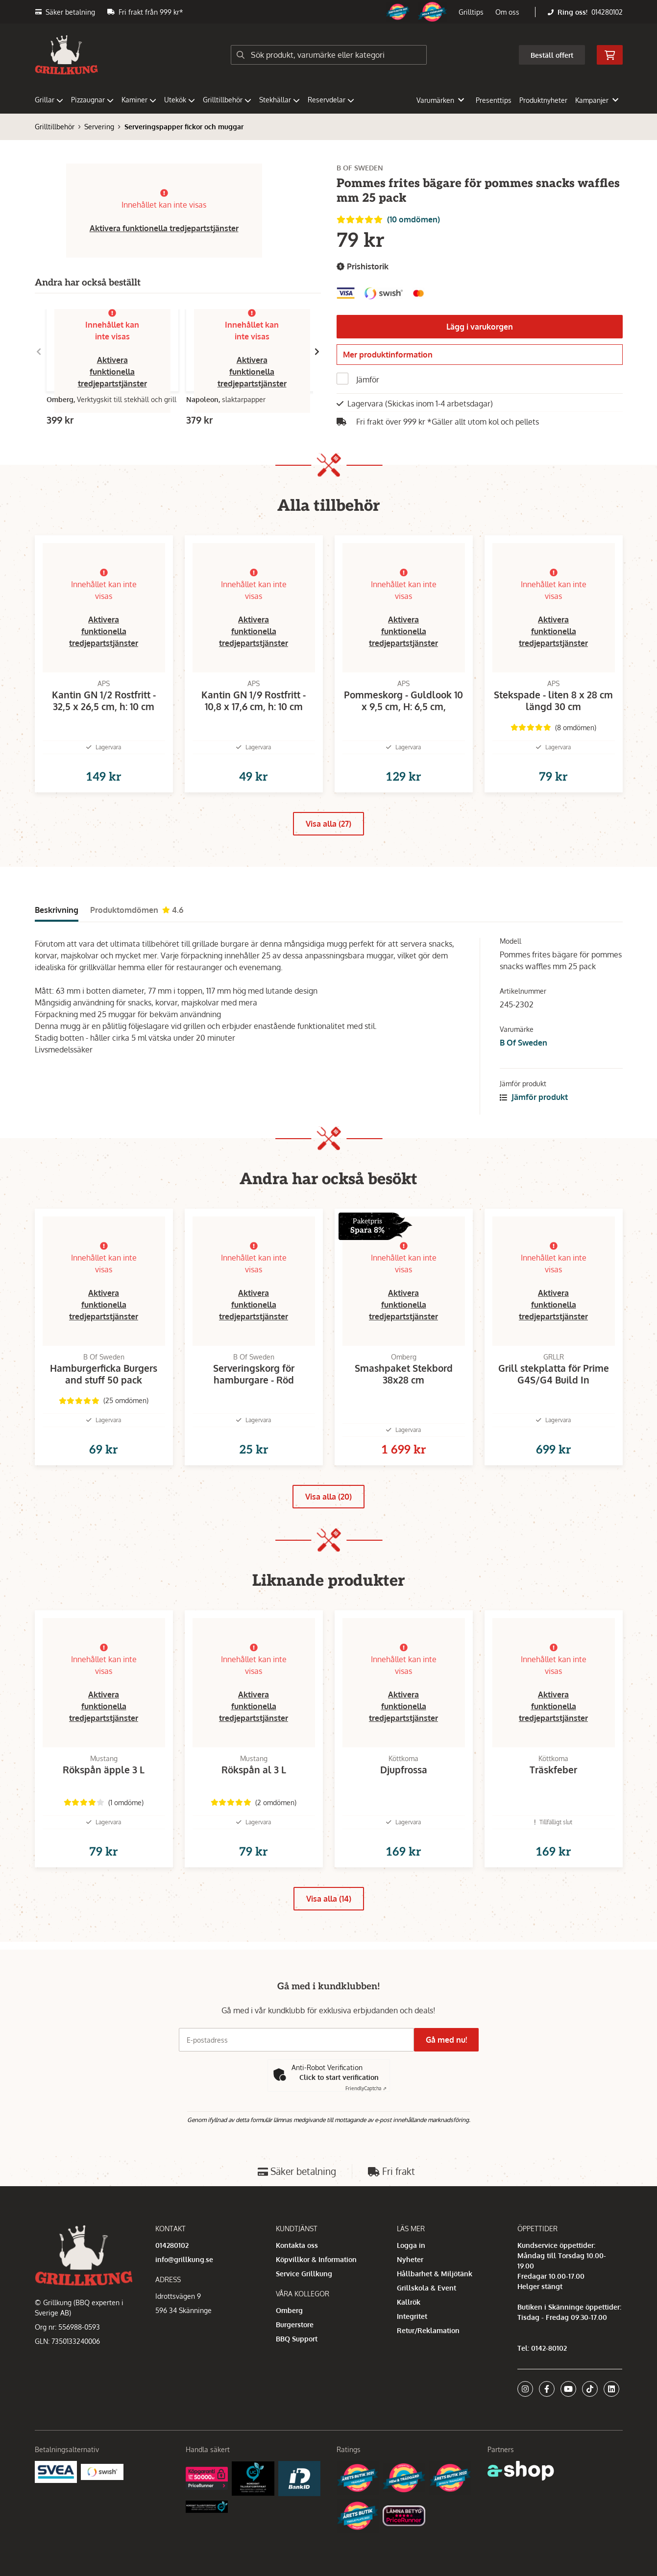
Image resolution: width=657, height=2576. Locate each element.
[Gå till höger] (317, 351)
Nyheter (410, 2304)
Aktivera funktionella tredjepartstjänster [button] (164, 228)
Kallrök (408, 2346)
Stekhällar (279, 99)
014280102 (607, 12)
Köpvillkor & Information (316, 2304)
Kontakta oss (297, 2290)
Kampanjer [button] (596, 100)
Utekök (179, 99)
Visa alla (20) (328, 1534)
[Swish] (102, 2516)
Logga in (411, 2290)
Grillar (49, 99)
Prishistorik (363, 266)
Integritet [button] (412, 2361)
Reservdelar (331, 99)
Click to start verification (339, 2122)
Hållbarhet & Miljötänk (434, 2318)
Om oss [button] (507, 12)
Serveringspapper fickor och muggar (183, 126)
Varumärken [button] (440, 100)
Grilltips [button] (471, 12)
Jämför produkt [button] (534, 1118)
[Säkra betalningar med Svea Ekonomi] (56, 2516)
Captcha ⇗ (366, 2133)
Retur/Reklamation (428, 2375)
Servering (99, 126)
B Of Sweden (523, 1064)
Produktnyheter (543, 100)
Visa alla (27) (328, 845)
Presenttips (493, 100)
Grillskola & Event (426, 2332)
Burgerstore (295, 2369)
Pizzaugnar (92, 99)
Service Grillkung (304, 2318)
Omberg (289, 2355)
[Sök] (329, 55)
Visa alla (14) (328, 1951)
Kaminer (139, 99)
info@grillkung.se (184, 2304)
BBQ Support (296, 2383)
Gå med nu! (450, 2084)
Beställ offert (552, 55)
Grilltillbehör (227, 99)
